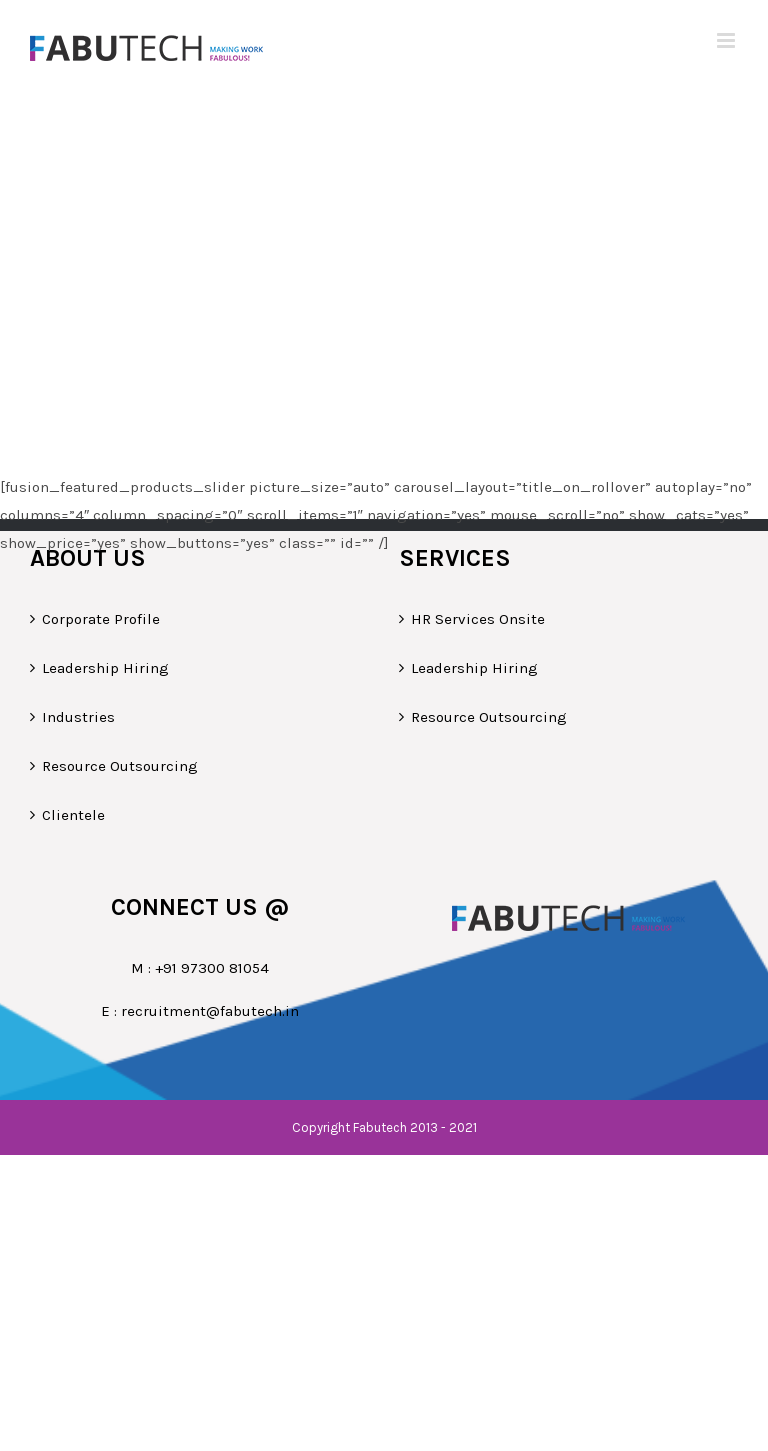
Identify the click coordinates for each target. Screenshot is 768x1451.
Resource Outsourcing (120, 766)
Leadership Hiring (105, 668)
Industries (78, 717)
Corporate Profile (101, 619)
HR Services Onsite (478, 619)
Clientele (73, 815)
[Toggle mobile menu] (727, 40)
